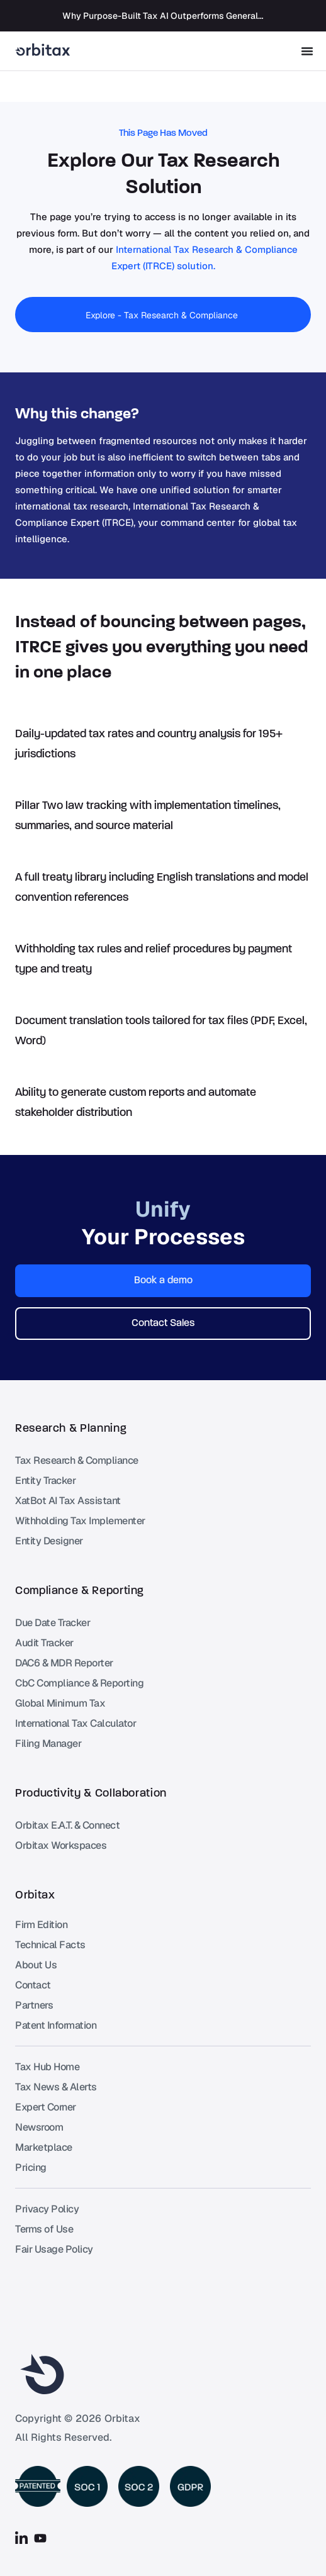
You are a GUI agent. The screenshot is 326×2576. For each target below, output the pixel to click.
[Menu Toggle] (307, 51)
